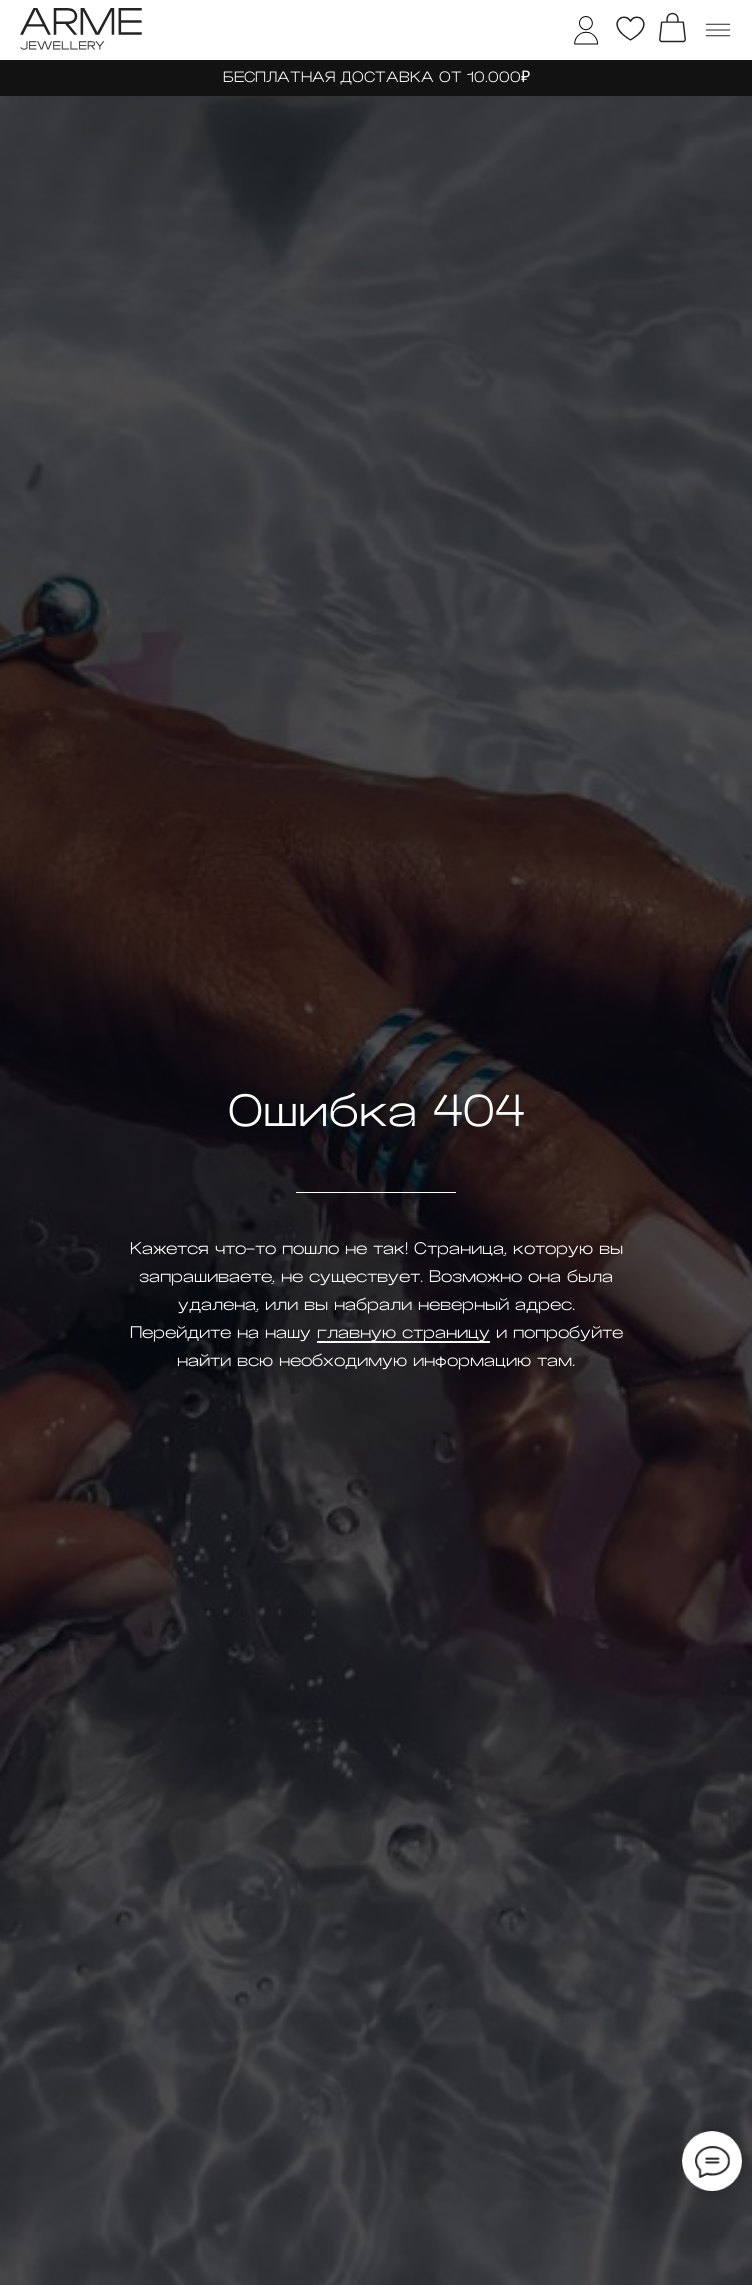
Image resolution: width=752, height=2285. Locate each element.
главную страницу (403, 1333)
